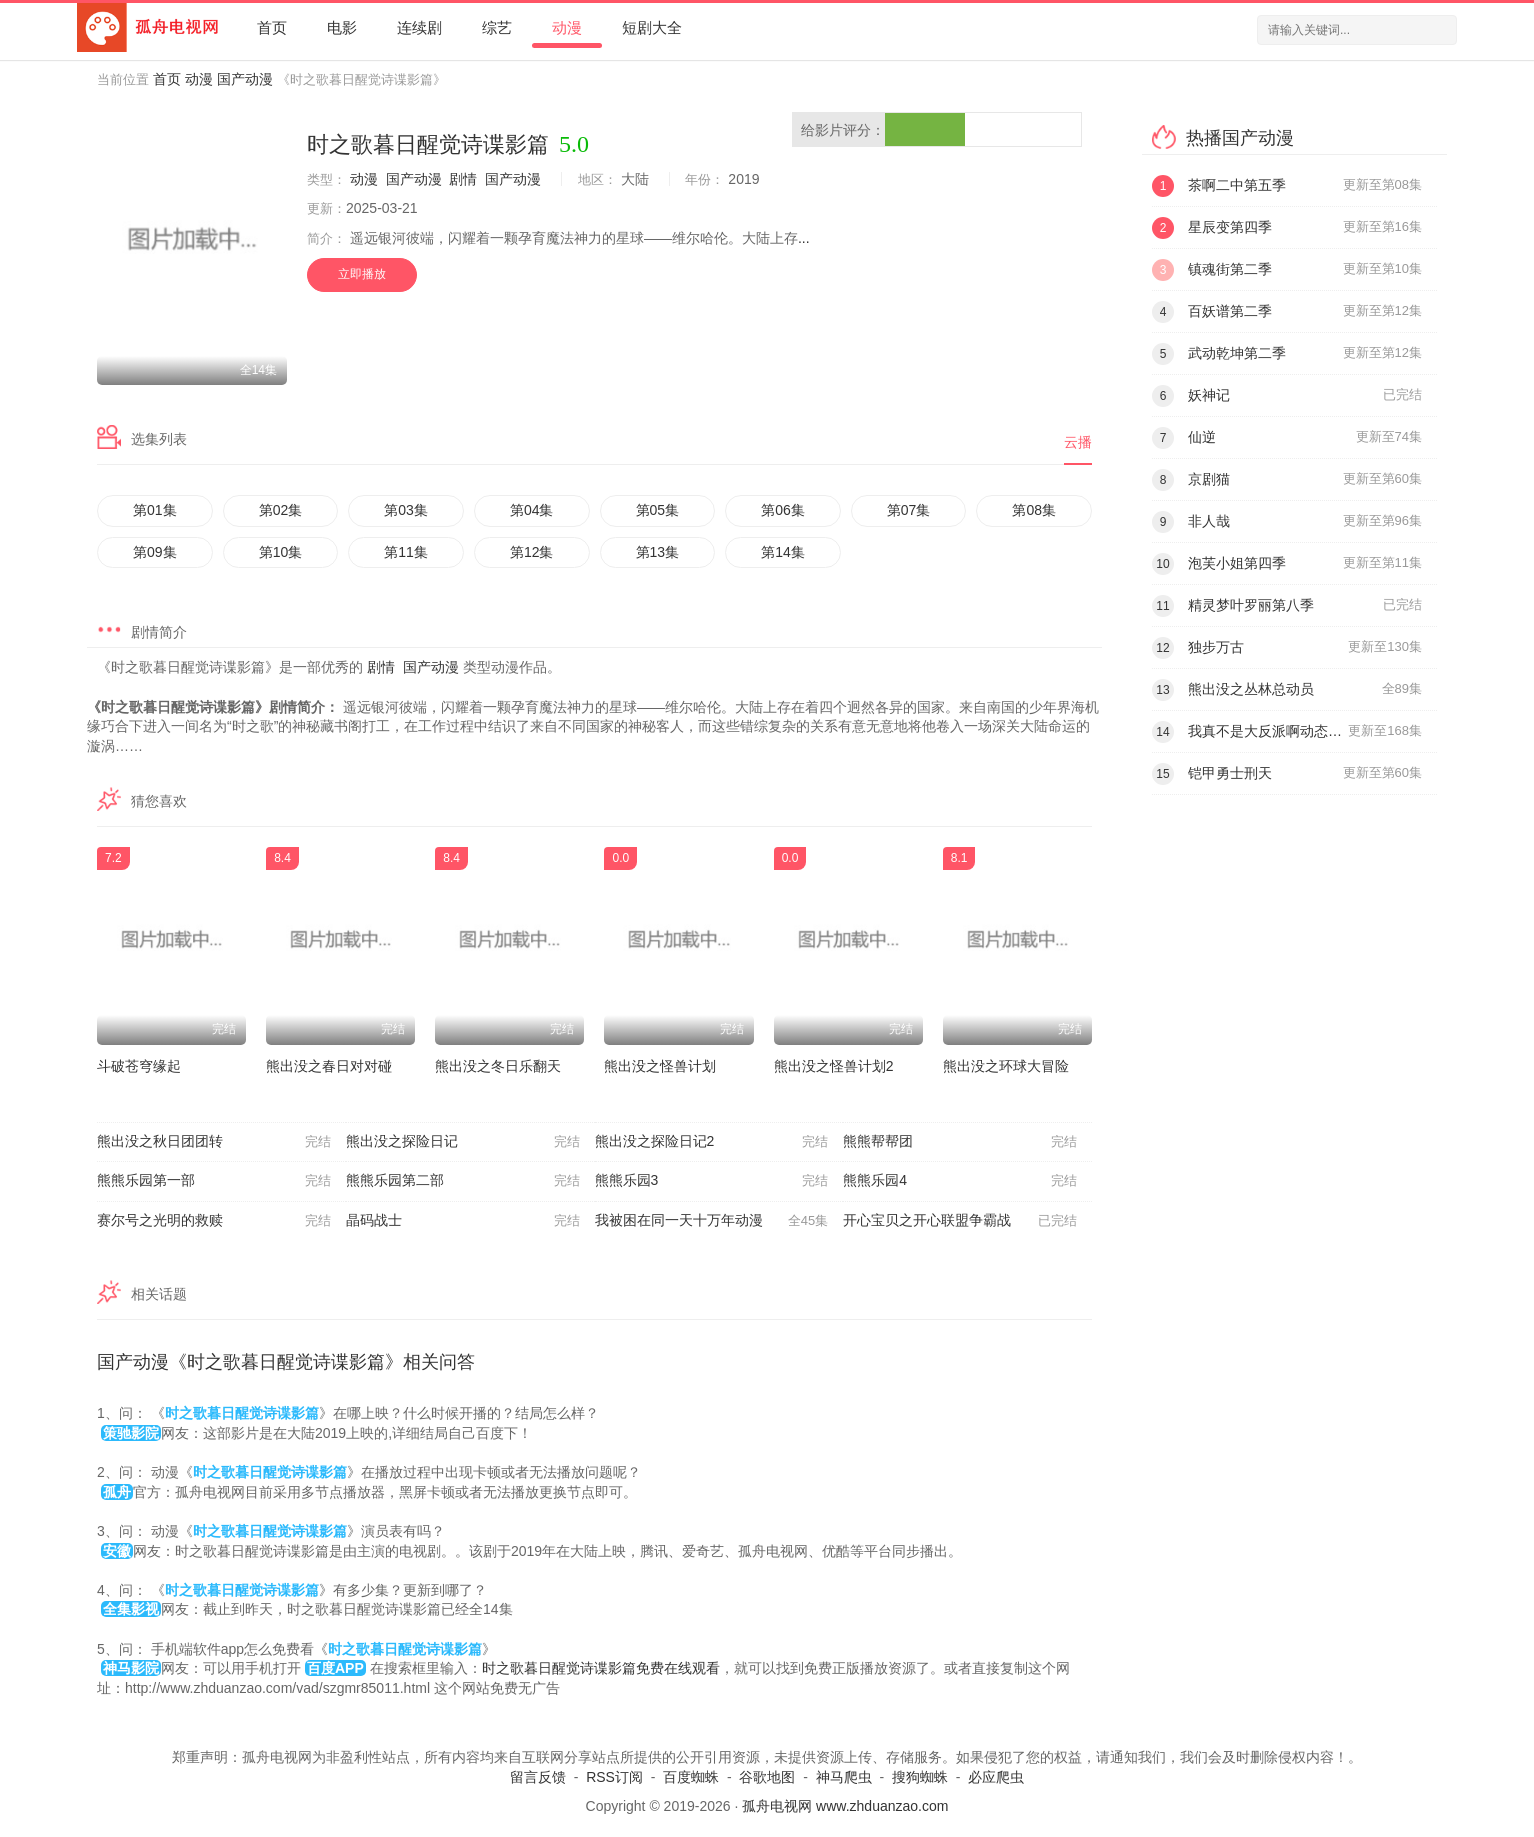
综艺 (497, 27)
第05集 (658, 510)
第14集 (783, 552)
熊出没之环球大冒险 (1006, 1066)
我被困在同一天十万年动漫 (712, 1221)
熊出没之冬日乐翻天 (498, 1066)
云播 (1078, 442)
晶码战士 (463, 1221)
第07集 (909, 510)
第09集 (155, 552)
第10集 (281, 552)
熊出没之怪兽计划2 (834, 1066)
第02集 (281, 510)
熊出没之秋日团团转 (214, 1142)
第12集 (532, 552)
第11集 (406, 552)
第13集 (658, 552)
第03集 (406, 510)
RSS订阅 (614, 1777)
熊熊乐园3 (712, 1181)
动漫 (567, 27)
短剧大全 (652, 27)
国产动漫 (245, 79)
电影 (342, 27)
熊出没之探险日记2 (712, 1142)
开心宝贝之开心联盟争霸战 (960, 1221)
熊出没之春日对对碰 (329, 1066)
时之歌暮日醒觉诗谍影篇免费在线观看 (601, 1668)
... (804, 238)
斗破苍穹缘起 (139, 1066)
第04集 (532, 510)
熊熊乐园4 (960, 1181)
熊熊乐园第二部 (463, 1181)
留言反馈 (538, 1777)
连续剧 (419, 27)
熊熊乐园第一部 (214, 1181)
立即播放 (362, 274)
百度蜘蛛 (691, 1777)
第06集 (783, 510)
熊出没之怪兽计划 (660, 1066)
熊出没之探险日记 (463, 1142)
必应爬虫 (996, 1777)
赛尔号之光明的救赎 (214, 1221)
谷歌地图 (767, 1777)
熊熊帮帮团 (960, 1142)
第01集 (155, 510)
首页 (272, 27)
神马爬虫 (844, 1777)
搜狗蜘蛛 (920, 1777)
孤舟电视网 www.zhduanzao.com (845, 1806)
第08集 (1034, 510)
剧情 (463, 179)
